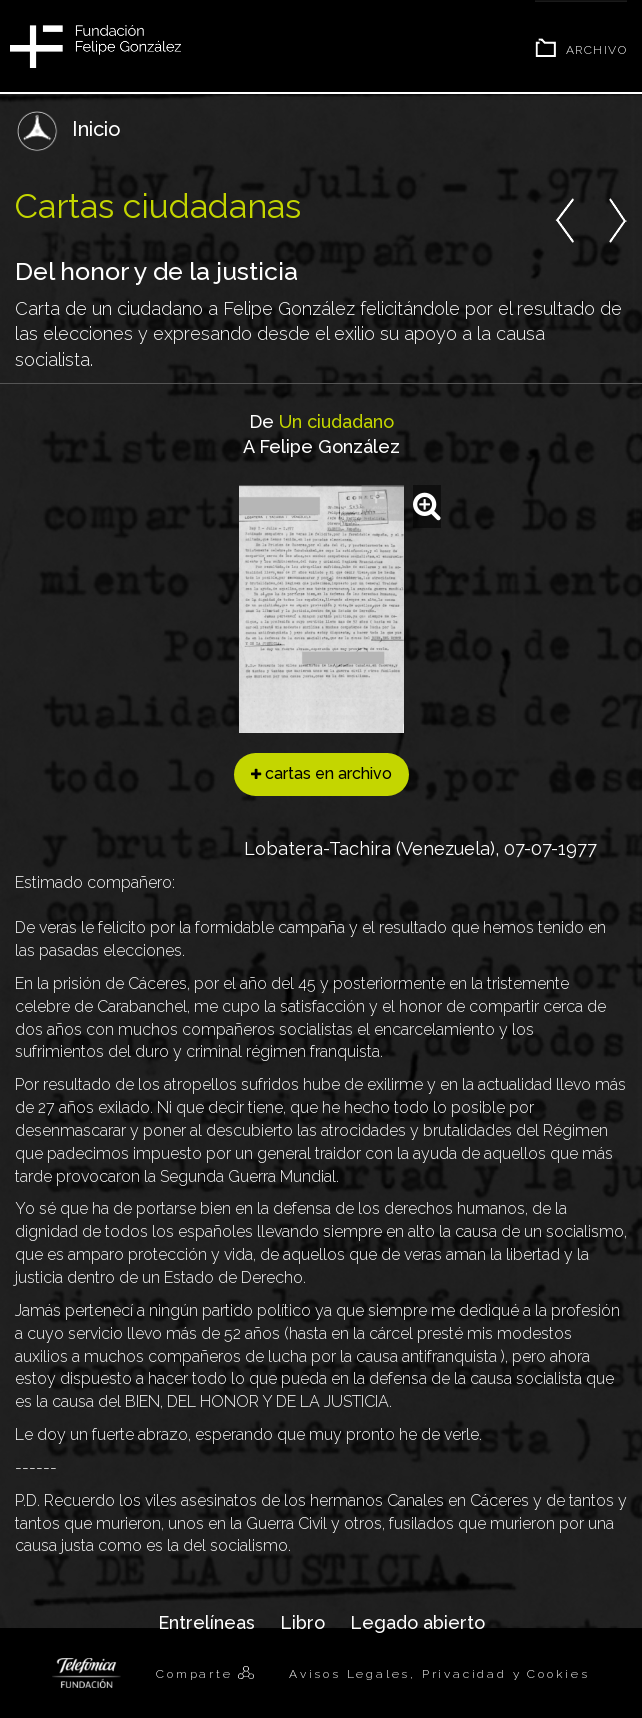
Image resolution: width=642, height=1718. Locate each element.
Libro (302, 1622)
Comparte (197, 1674)
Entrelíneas (206, 1622)
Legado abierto (417, 1622)
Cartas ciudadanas (158, 206)
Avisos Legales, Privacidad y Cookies (439, 1674)
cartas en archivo (321, 773)
